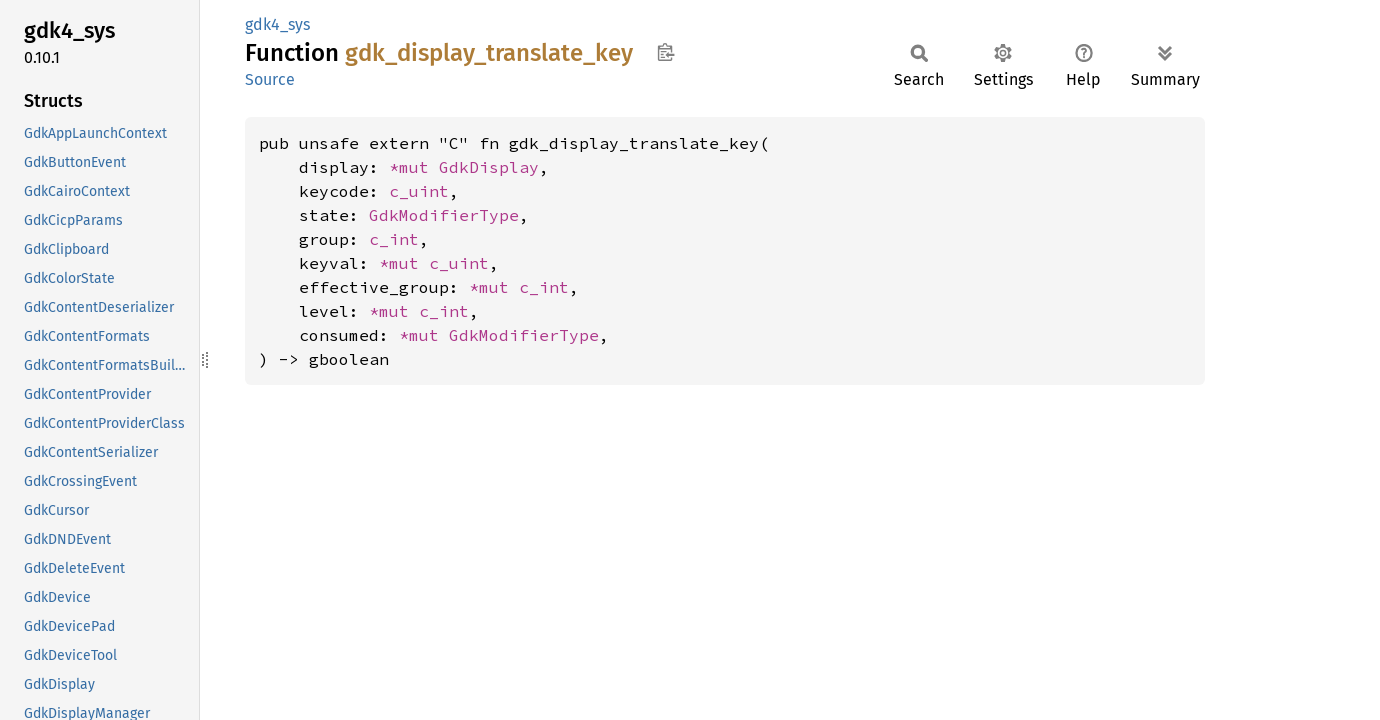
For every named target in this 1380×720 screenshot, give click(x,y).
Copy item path (665, 52)
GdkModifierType (444, 215)
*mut (414, 167)
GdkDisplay (489, 167)
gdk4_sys (277, 24)
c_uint (419, 191)
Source (270, 79)
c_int (394, 239)
